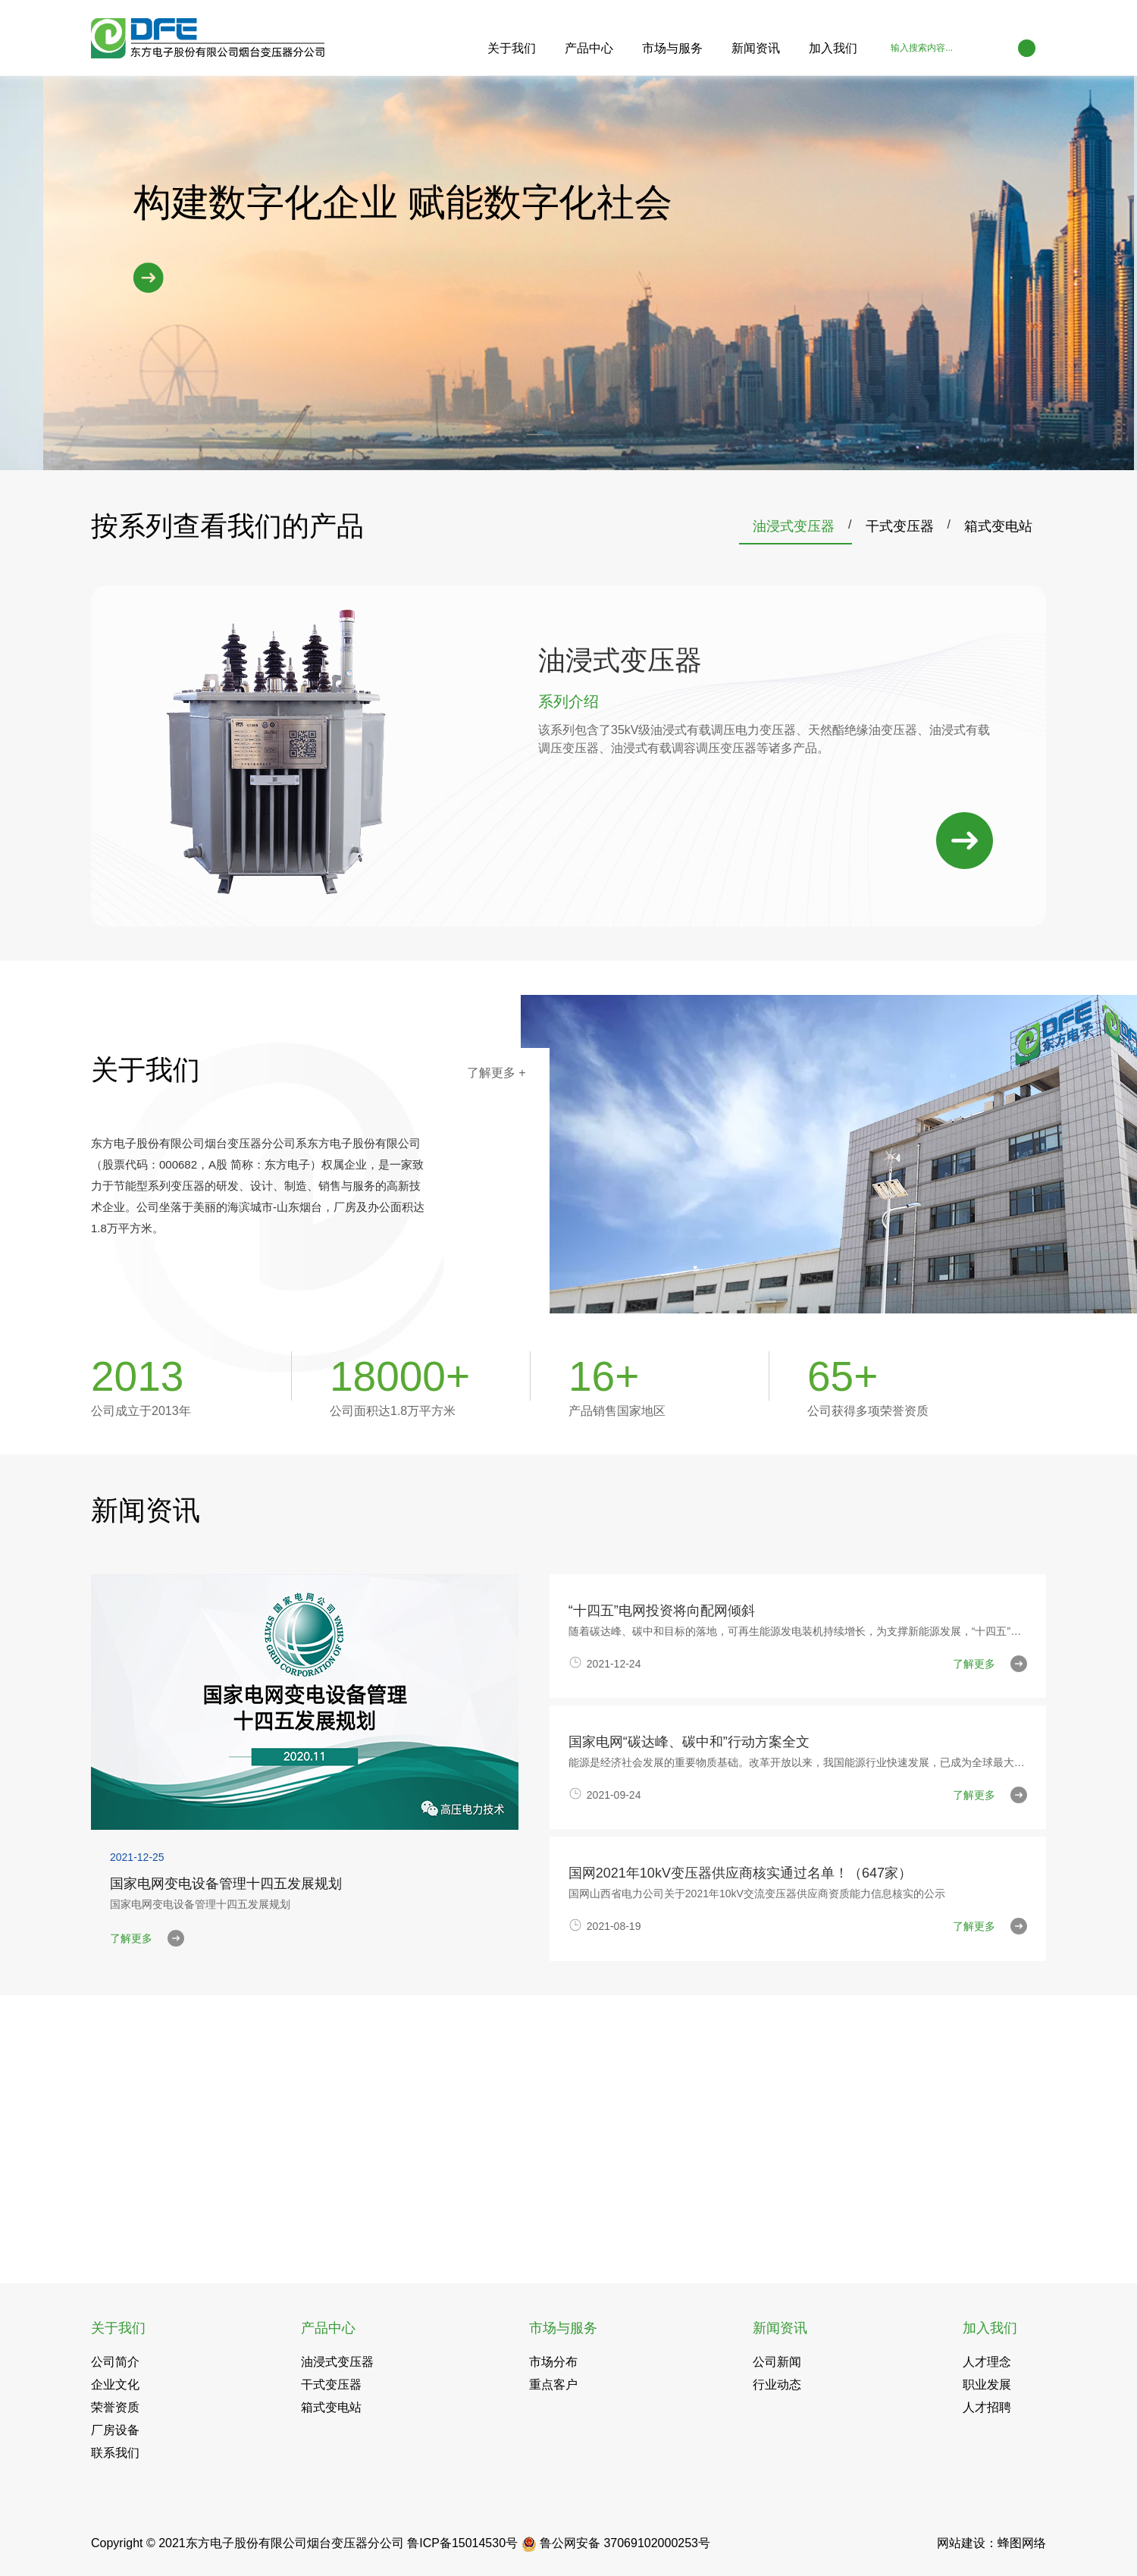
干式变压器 (900, 526)
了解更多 (496, 1072)
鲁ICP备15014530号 (462, 2543)
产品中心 (589, 48)
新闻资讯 (755, 48)
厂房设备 (115, 2430)
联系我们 (115, 2452)
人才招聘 (987, 2407)
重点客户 (553, 2384)
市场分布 (553, 2361)
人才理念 (987, 2361)
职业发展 (987, 2384)
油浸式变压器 (794, 526)
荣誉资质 (115, 2407)
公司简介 (115, 2361)
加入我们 (833, 48)
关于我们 (511, 48)
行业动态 (777, 2384)
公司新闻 (777, 2361)
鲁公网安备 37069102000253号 (616, 2543)
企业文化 (115, 2384)
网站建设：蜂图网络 (991, 2543)
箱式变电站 (998, 526)
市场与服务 (672, 48)
